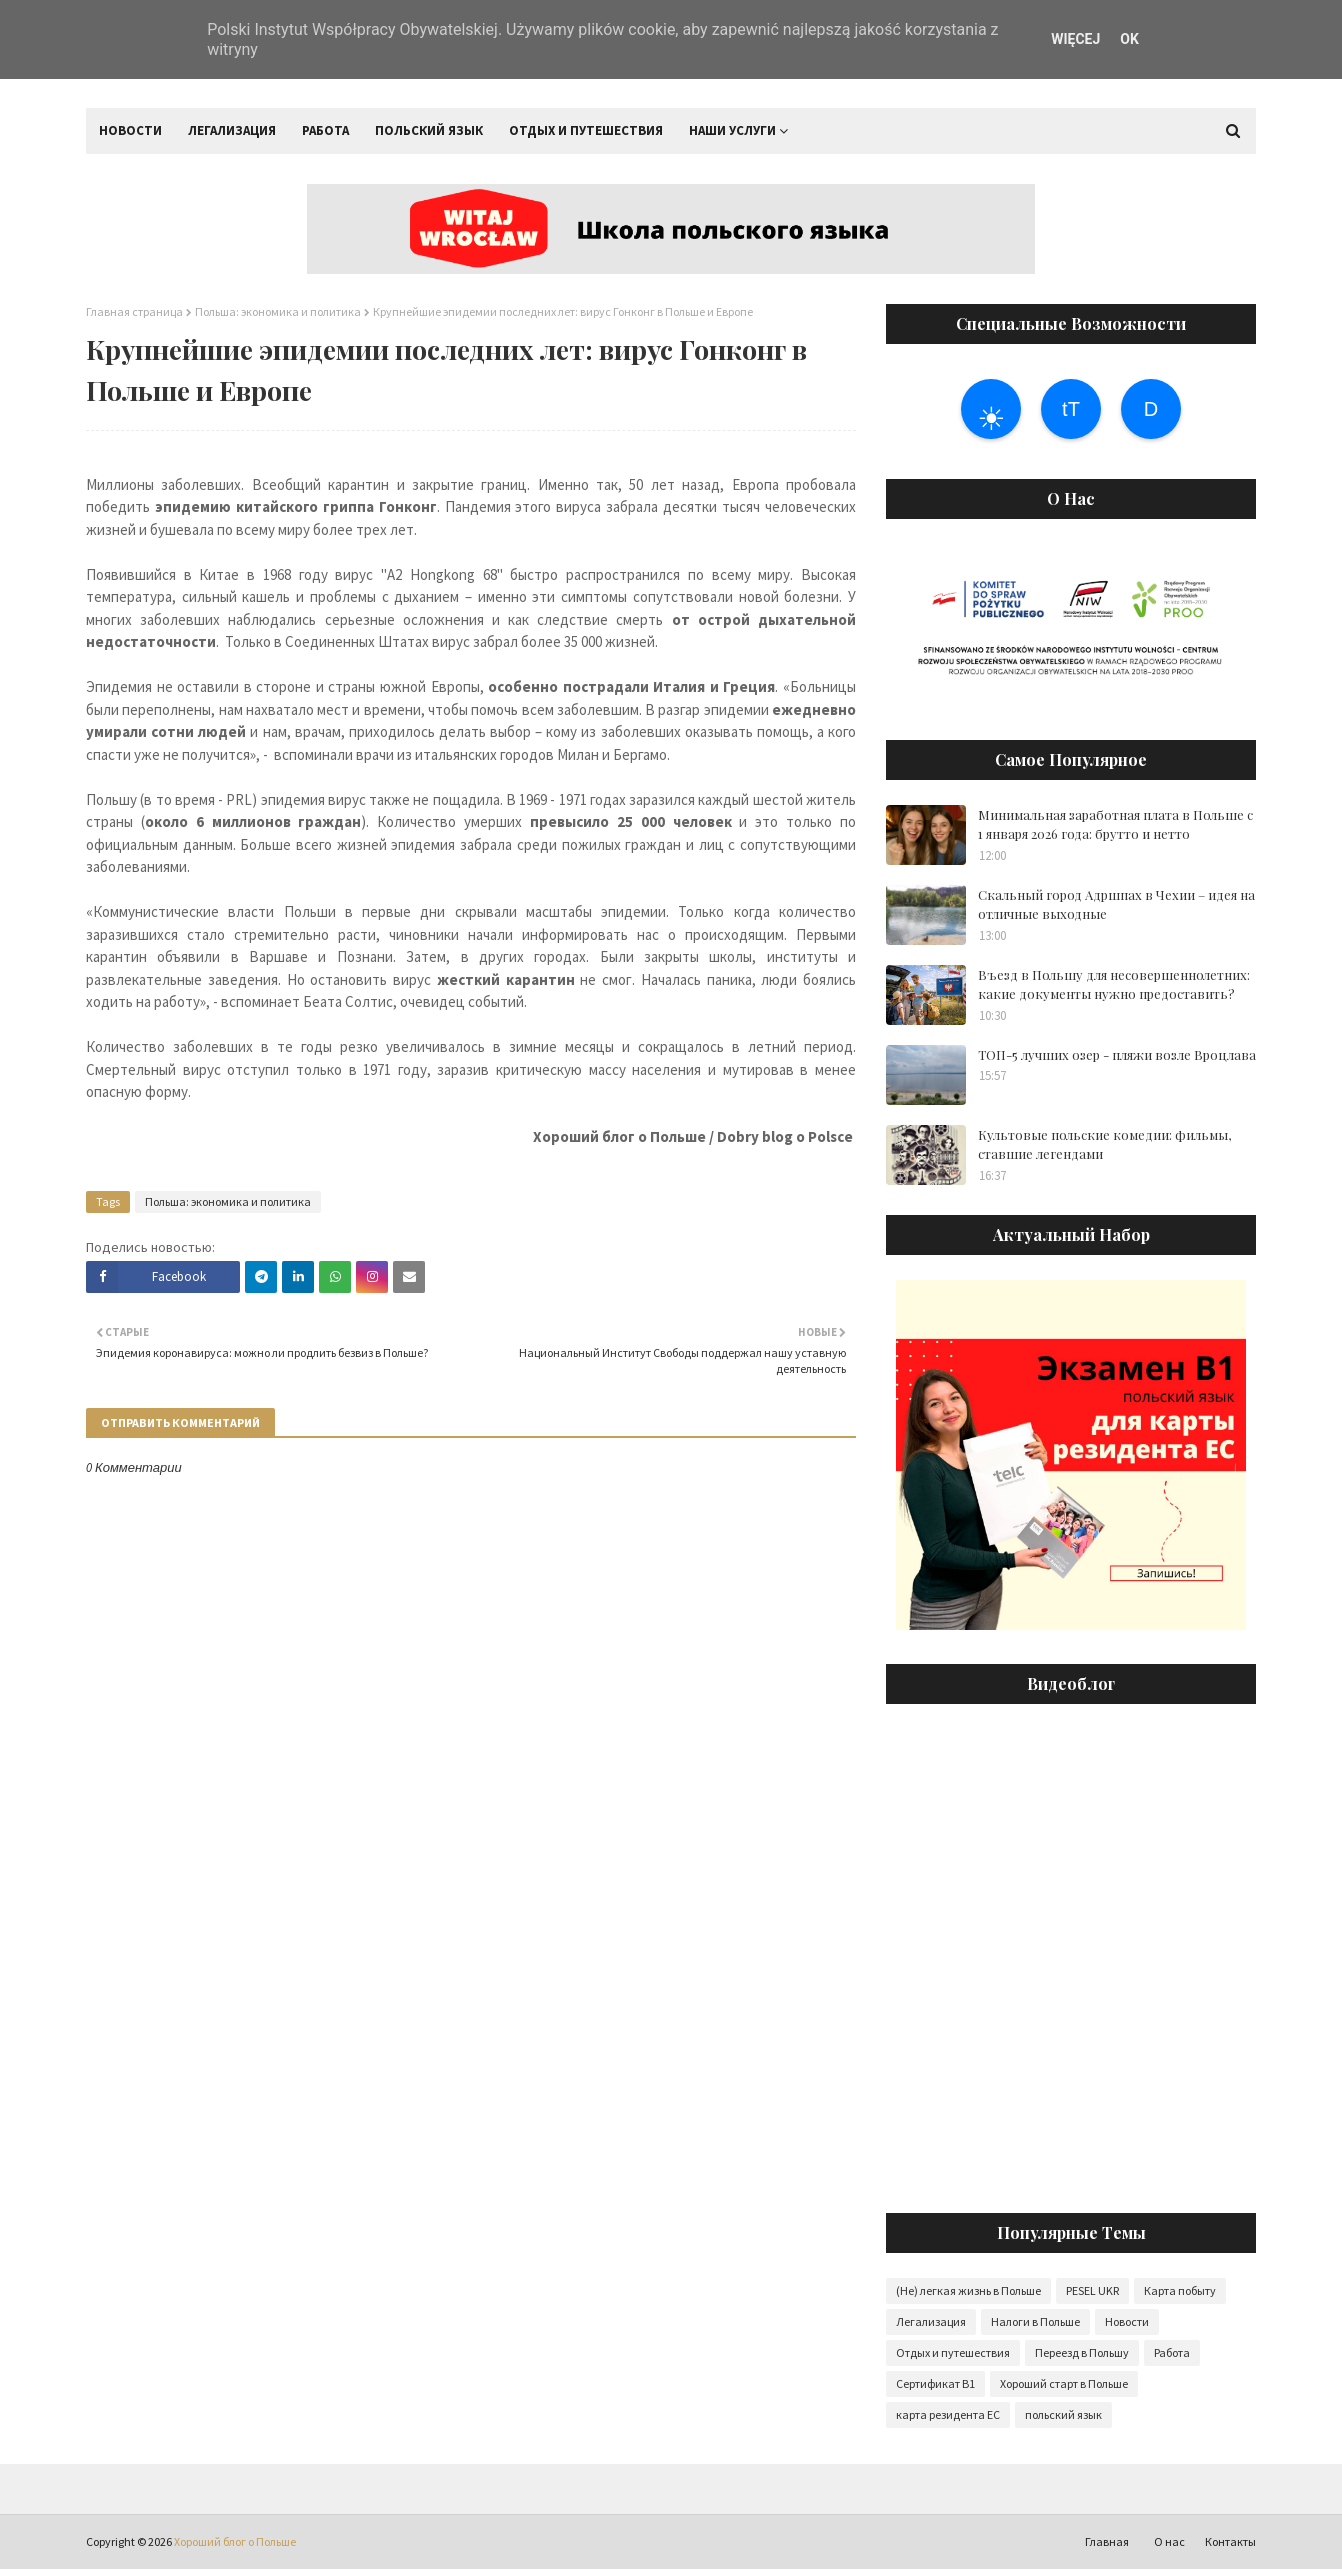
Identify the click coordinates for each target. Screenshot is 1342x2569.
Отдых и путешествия (953, 2352)
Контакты (1230, 2541)
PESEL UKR (1092, 2290)
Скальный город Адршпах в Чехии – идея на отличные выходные (1116, 904)
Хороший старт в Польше (1064, 2383)
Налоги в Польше (1035, 2321)
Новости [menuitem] (130, 130)
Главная (1107, 2541)
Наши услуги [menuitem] (732, 130)
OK (1129, 39)
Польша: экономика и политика (278, 311)
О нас (1169, 2541)
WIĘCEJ (1075, 39)
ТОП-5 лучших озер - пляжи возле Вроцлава (1117, 1054)
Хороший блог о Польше (235, 2541)
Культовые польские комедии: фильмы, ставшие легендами (1104, 1144)
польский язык (1063, 2414)
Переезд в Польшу (1082, 2352)
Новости (1127, 2321)
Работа (1172, 2352)
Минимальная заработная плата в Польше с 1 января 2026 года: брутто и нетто (1115, 824)
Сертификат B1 (935, 2383)
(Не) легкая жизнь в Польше (968, 2290)
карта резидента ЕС (948, 2414)
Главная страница (134, 311)
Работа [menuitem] (325, 130)
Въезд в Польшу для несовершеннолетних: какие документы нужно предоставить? (1114, 984)
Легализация (931, 2321)
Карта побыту (1180, 2290)
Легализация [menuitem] (232, 130)
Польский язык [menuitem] (429, 130)
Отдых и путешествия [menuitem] (586, 130)
